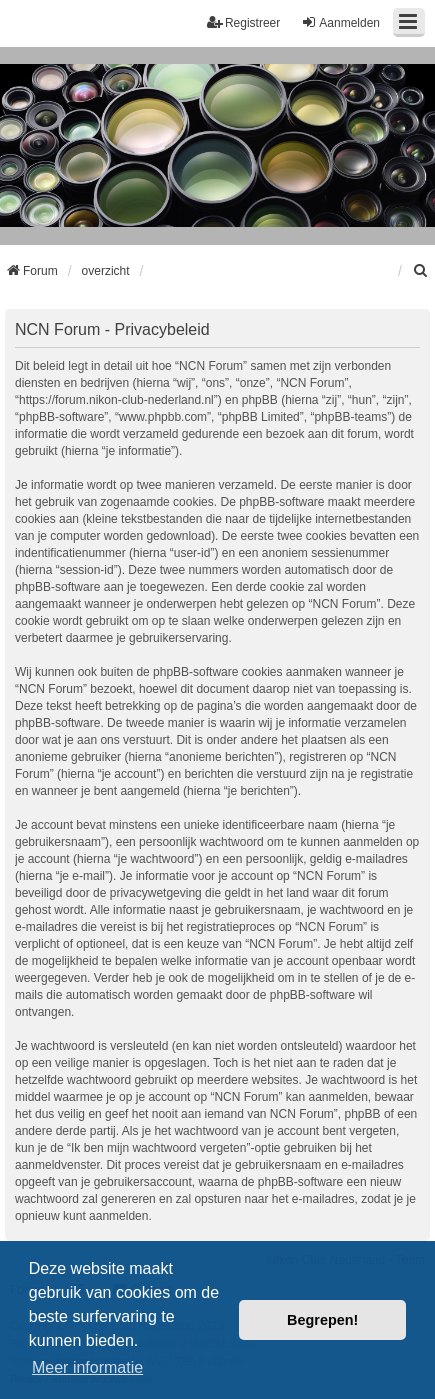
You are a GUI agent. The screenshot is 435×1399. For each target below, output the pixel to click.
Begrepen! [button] (322, 1320)
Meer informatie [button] (87, 1367)
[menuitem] (421, 271)
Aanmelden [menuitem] (340, 22)
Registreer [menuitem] (243, 22)
